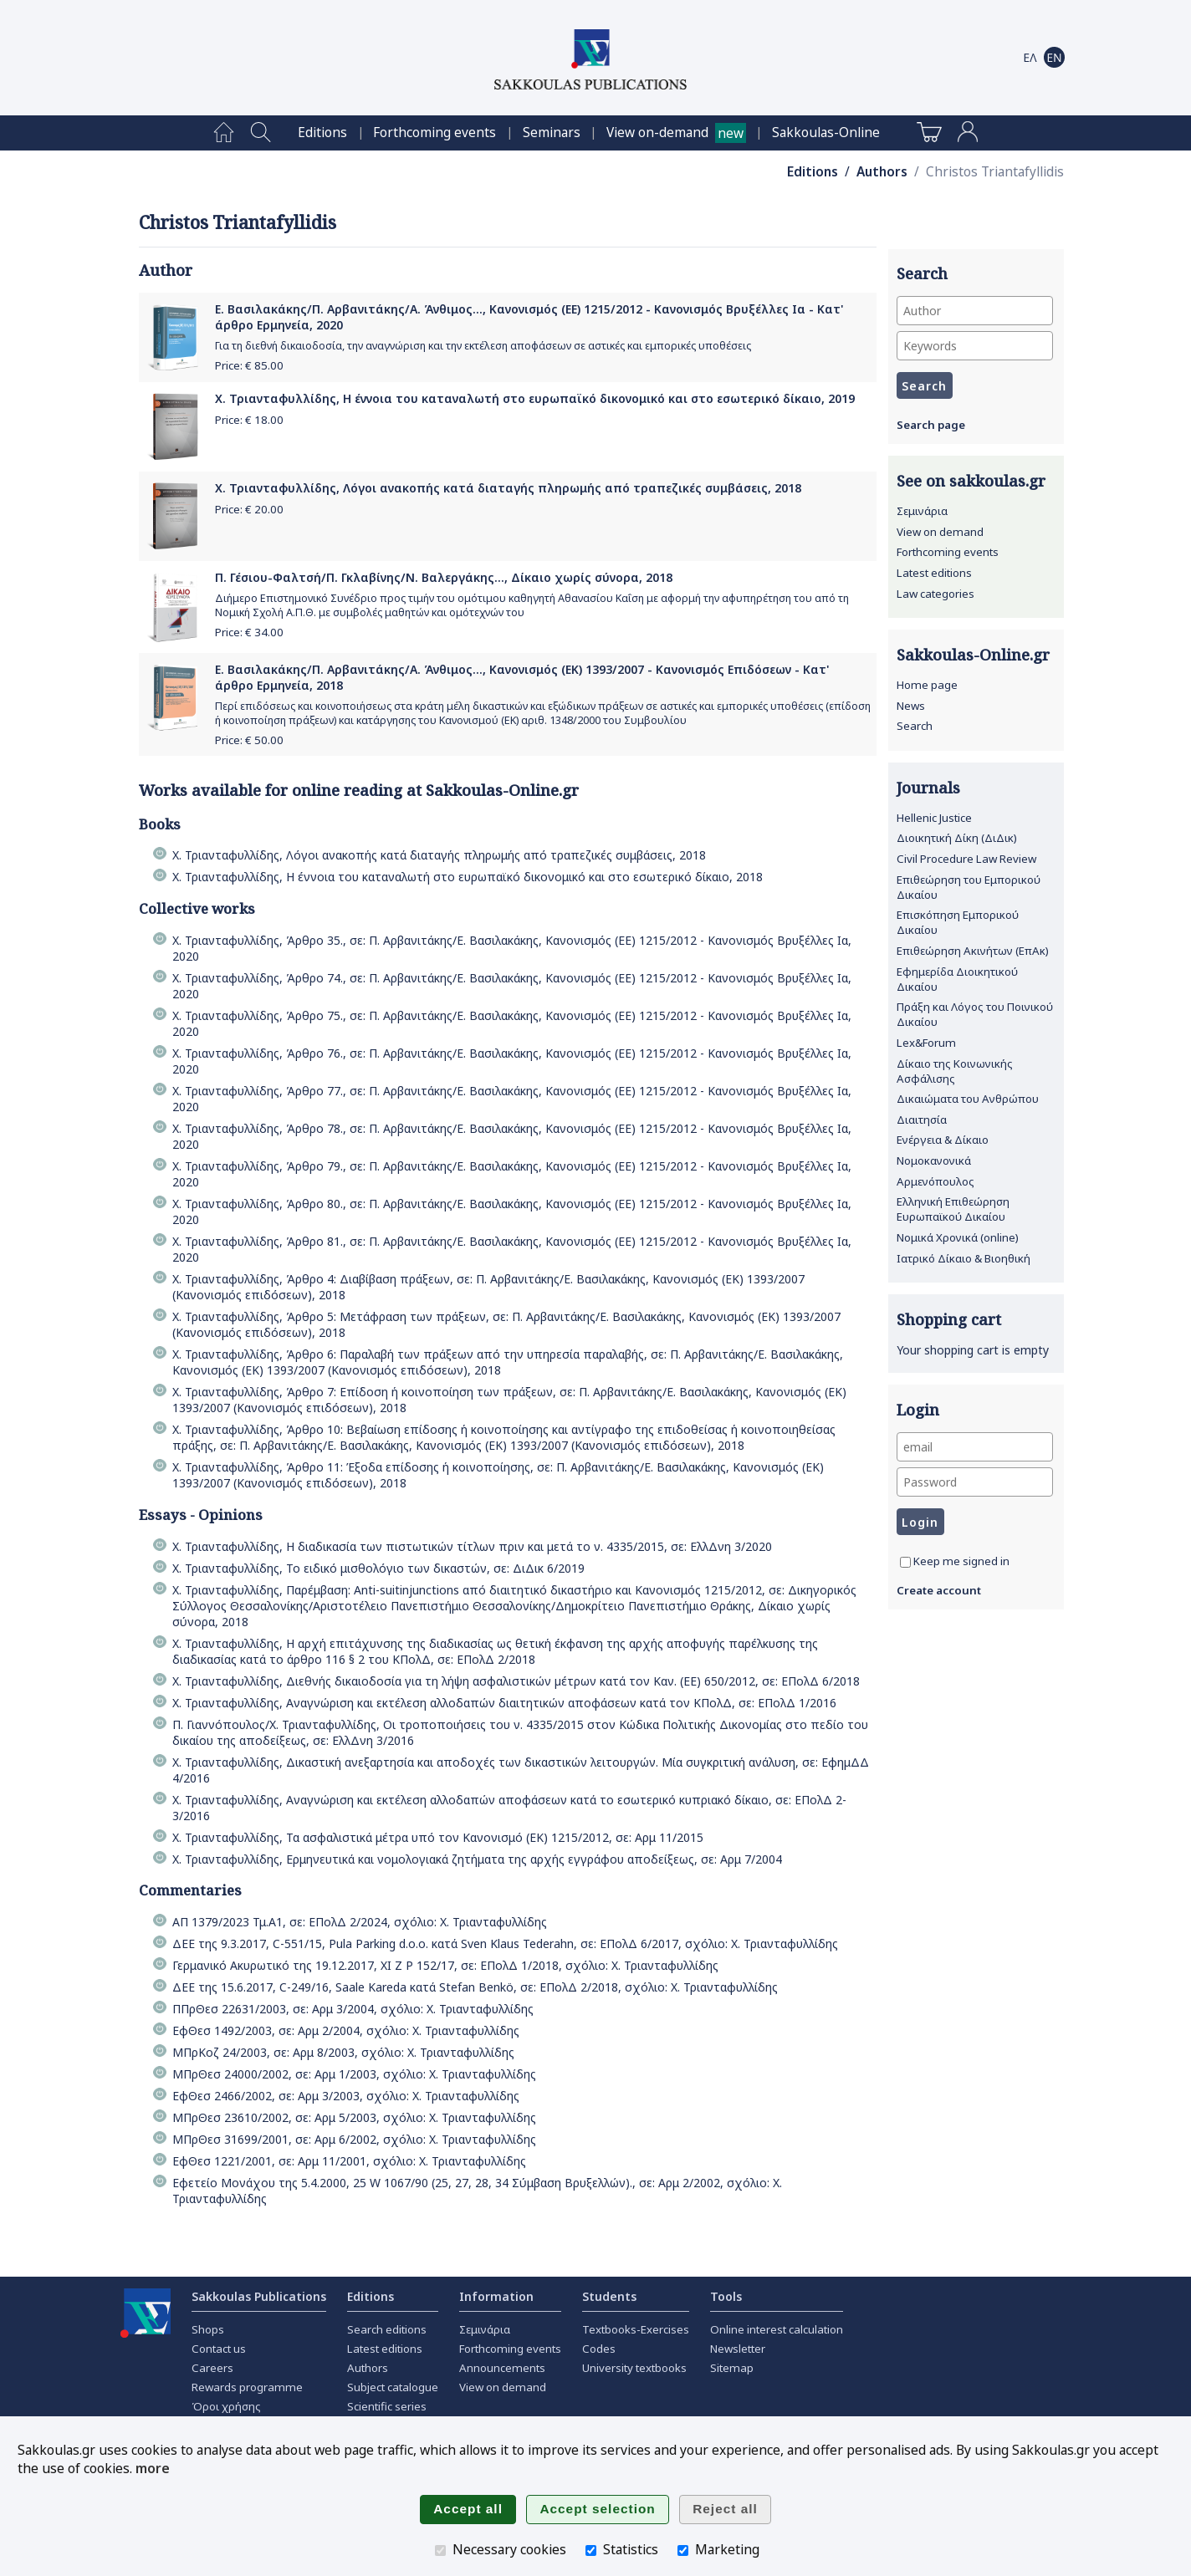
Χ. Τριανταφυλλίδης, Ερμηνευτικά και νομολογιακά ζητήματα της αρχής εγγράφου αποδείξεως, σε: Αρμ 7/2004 (477, 1859)
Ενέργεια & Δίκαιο (943, 1139)
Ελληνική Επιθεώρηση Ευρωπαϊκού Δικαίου (953, 1209)
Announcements (502, 2367)
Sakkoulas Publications (259, 2296)
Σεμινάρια (922, 510)
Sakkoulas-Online (826, 132)
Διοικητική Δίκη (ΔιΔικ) (957, 837)
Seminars (551, 132)
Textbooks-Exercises (635, 2329)
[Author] (975, 310)
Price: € (249, 365)
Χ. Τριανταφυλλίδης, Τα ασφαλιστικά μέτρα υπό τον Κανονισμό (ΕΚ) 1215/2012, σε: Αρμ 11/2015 (437, 1837)
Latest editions (934, 572)
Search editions (387, 2329)
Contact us (219, 2348)
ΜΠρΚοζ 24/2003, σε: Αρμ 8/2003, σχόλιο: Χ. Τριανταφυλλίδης (343, 2052)
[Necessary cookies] (440, 2550)
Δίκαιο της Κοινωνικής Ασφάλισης (955, 1071)
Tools (726, 2296)
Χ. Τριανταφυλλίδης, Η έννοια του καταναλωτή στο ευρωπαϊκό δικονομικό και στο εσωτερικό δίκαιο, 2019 (535, 398)
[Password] (975, 1482)
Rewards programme (247, 2387)
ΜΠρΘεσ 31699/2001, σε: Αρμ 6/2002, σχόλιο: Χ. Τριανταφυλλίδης (354, 2139)
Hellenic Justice (934, 817)
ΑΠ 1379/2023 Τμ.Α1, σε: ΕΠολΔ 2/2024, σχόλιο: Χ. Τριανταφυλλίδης (359, 1922)
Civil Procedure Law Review (966, 858)
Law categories (935, 593)
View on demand (940, 531)
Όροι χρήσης (226, 2406)
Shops (208, 2329)
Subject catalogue (392, 2387)
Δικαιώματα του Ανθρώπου (968, 1098)
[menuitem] (223, 133)
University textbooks (634, 2367)
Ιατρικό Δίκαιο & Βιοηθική (963, 1258)
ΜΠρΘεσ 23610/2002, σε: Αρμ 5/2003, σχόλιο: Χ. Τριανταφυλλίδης (354, 2117)
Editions (322, 132)
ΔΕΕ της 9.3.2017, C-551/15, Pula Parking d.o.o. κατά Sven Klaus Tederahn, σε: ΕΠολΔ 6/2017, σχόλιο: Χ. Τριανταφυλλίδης (505, 1943)
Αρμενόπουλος (935, 1181)
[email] (975, 1446)
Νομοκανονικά (934, 1160)
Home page (927, 684)
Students (609, 2296)
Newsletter (737, 2348)
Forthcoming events (434, 132)
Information (496, 2296)
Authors (881, 172)
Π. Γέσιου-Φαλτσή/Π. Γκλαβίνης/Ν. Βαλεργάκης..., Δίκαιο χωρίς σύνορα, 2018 (443, 577)
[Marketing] (682, 2550)
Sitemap (732, 2367)
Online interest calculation (776, 2329)
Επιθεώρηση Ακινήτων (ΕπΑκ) (973, 950)
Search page (931, 424)
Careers (212, 2367)
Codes (599, 2348)
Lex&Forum (926, 1042)
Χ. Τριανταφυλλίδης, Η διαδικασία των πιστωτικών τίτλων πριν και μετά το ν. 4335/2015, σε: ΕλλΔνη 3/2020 (472, 1546)
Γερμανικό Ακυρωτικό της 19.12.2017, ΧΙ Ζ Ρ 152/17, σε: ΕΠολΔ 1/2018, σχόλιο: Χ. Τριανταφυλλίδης (445, 1965)
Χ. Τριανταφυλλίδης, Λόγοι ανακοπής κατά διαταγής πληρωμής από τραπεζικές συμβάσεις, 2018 (508, 488)
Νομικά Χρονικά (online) (958, 1237)
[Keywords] (975, 345)
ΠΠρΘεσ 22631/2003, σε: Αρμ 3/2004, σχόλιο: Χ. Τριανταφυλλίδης (353, 2009)
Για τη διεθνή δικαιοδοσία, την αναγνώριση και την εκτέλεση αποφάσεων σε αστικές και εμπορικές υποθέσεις (483, 346)
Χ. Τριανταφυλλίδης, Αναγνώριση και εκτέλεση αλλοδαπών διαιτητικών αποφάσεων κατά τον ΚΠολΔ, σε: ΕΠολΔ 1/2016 (504, 1703)
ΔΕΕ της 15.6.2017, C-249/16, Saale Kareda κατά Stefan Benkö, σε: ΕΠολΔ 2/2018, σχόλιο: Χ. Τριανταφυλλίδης (475, 1987)
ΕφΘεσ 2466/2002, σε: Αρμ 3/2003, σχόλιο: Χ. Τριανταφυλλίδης (345, 2096)
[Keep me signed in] (905, 1562)
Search (915, 725)
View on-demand (657, 132)
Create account (939, 1590)
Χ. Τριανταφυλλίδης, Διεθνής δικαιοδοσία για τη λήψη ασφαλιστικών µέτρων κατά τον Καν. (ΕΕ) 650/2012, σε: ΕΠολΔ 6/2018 (516, 1681)
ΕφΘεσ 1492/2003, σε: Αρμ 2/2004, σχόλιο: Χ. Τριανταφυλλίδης (345, 2030)
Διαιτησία (922, 1119)
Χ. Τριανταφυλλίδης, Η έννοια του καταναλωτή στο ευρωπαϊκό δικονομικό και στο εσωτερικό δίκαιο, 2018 (467, 877)
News (911, 705)
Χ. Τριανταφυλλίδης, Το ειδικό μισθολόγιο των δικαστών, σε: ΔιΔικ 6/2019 (378, 1568)
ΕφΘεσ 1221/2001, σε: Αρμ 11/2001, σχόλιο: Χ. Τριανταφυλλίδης (349, 2161)
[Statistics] (590, 2550)
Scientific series (387, 2406)
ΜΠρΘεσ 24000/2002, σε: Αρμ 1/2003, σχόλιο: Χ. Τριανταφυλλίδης (354, 2074)
